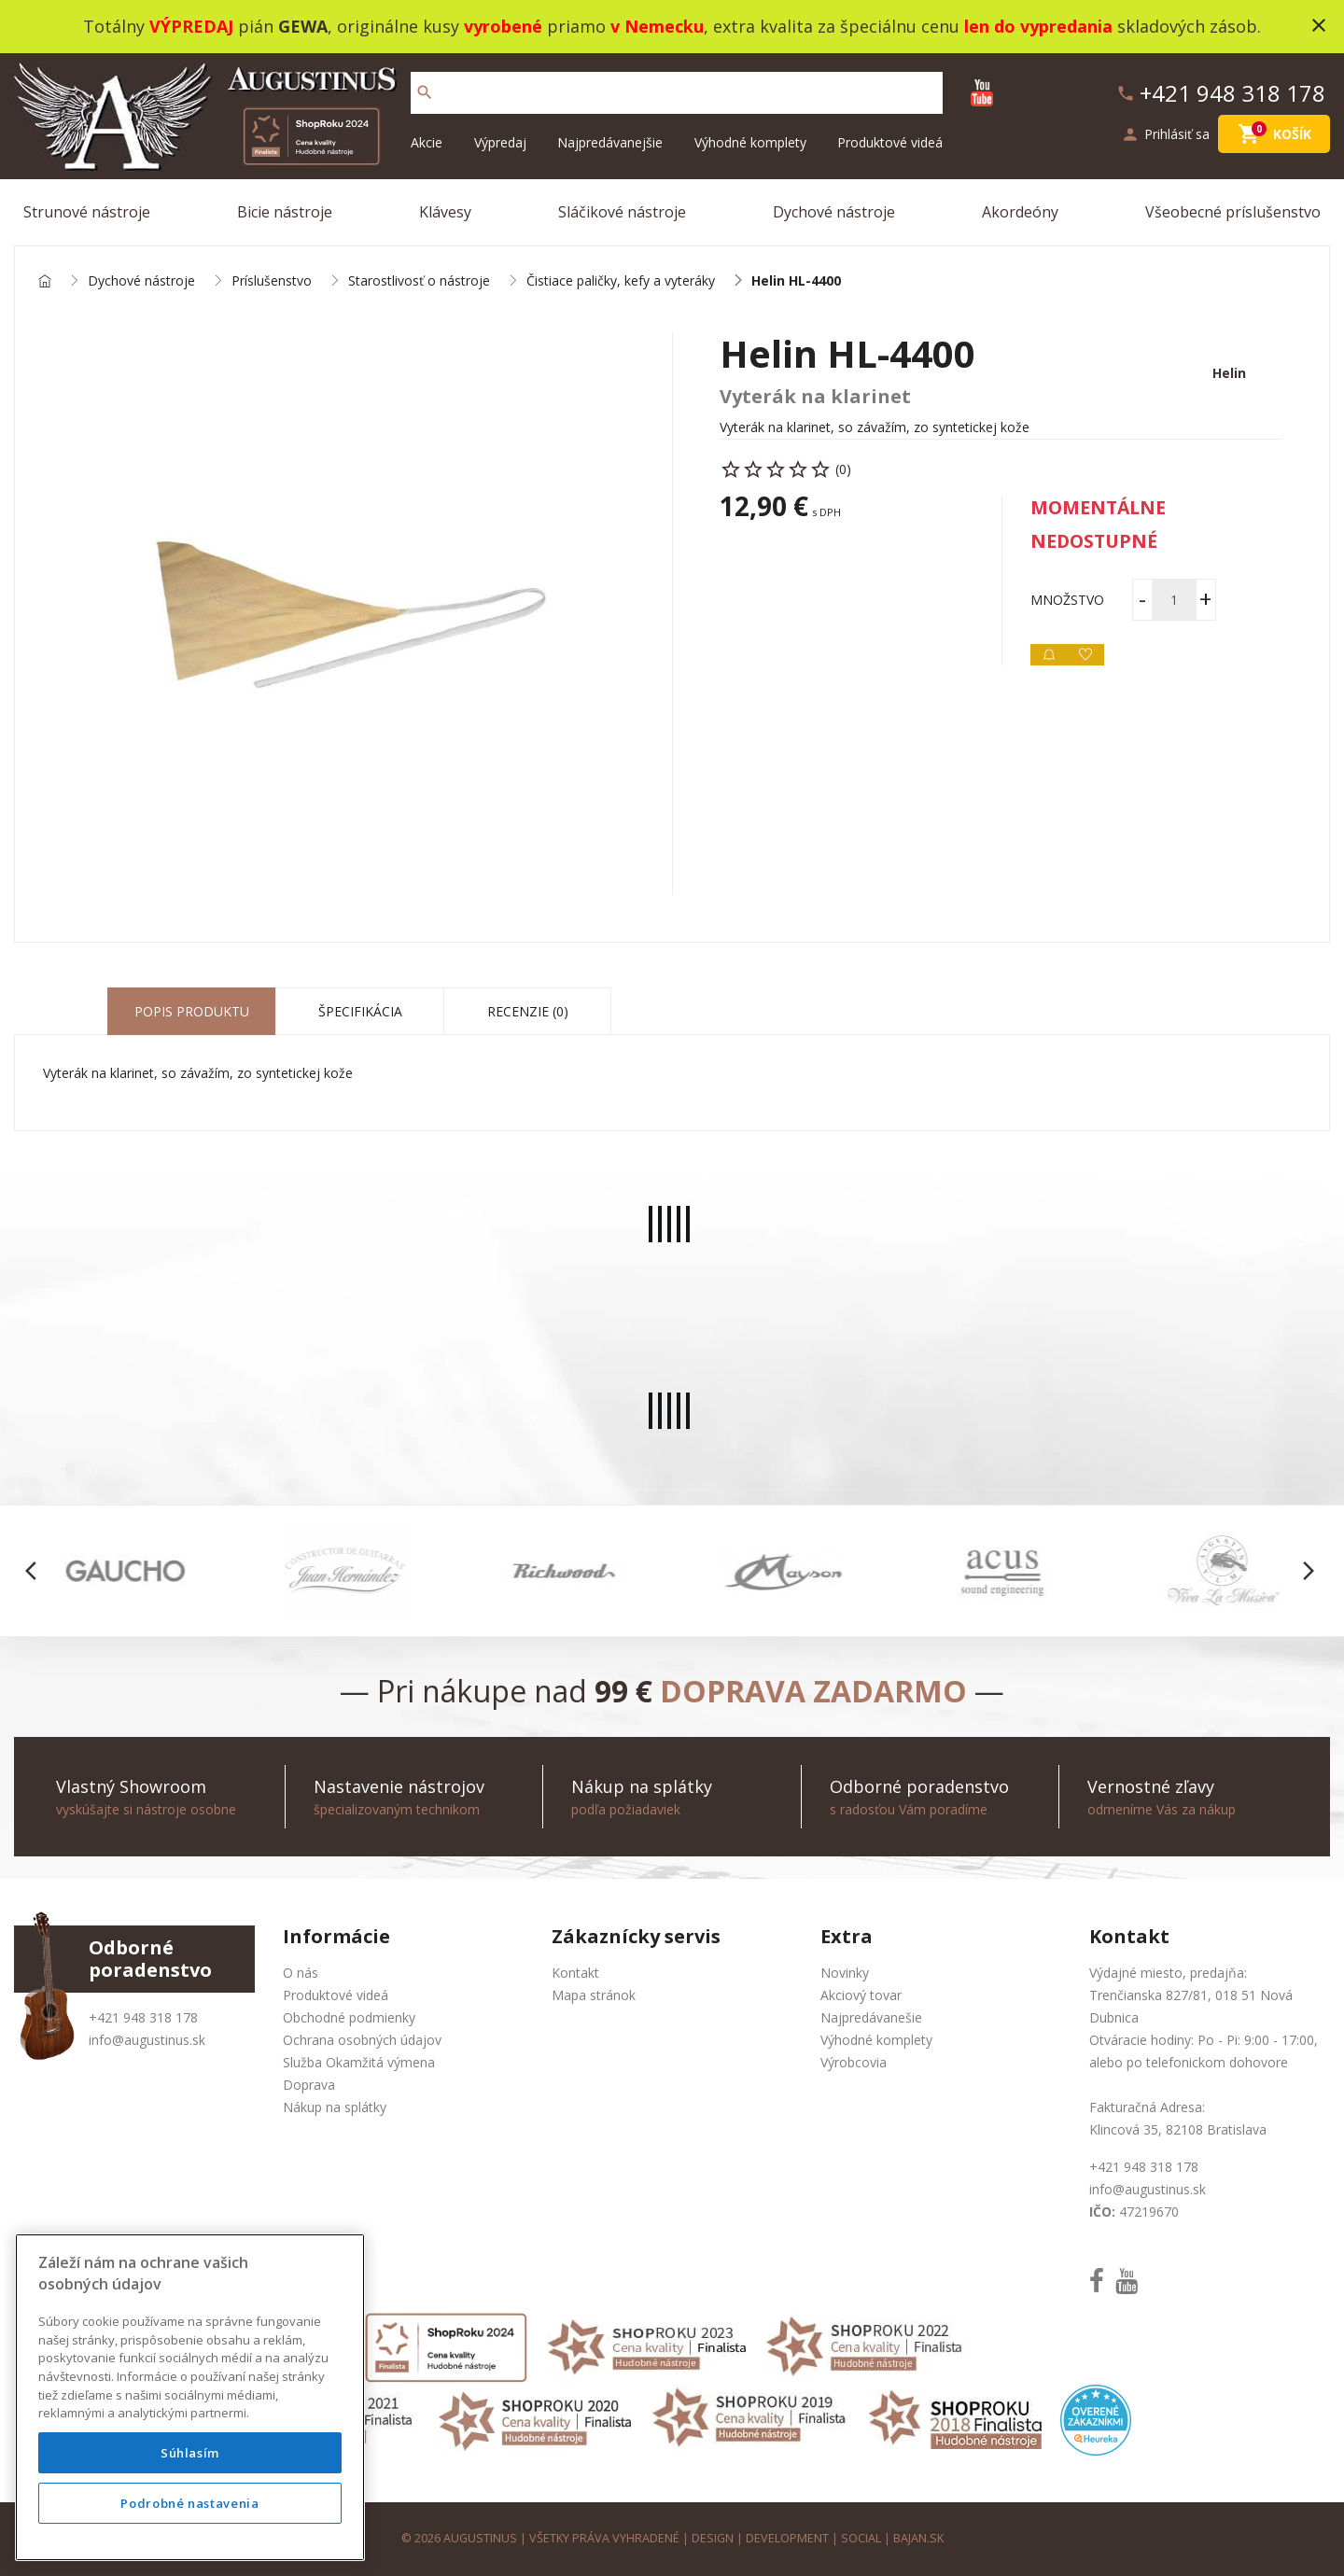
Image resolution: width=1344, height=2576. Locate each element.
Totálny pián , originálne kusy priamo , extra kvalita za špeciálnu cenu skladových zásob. (672, 26)
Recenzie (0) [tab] (527, 1011)
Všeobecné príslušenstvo (1233, 212)
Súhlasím (190, 2452)
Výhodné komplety (750, 142)
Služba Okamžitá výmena (359, 2062)
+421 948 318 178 (143, 2017)
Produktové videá (890, 142)
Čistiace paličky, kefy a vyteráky (620, 281)
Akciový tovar (861, 1995)
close (1319, 25)
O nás (300, 1972)
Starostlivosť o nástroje (419, 281)
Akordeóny (1020, 212)
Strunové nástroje (86, 212)
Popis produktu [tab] (191, 1011)
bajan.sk (918, 2538)
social (861, 2538)
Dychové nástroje (834, 212)
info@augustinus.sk (147, 2040)
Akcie (426, 142)
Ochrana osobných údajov (362, 2040)
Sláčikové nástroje (622, 212)
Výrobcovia (853, 2062)
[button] (36, 1570)
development (787, 2538)
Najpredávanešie (871, 2017)
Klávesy (445, 212)
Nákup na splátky (334, 2107)
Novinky (844, 1972)
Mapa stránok (594, 1995)
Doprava (309, 2084)
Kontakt (575, 1972)
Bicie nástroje (284, 212)
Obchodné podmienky (349, 2017)
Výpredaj (500, 142)
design (713, 2538)
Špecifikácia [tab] (360, 1011)
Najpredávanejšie (610, 142)
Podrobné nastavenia (189, 2503)
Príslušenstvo (271, 281)
